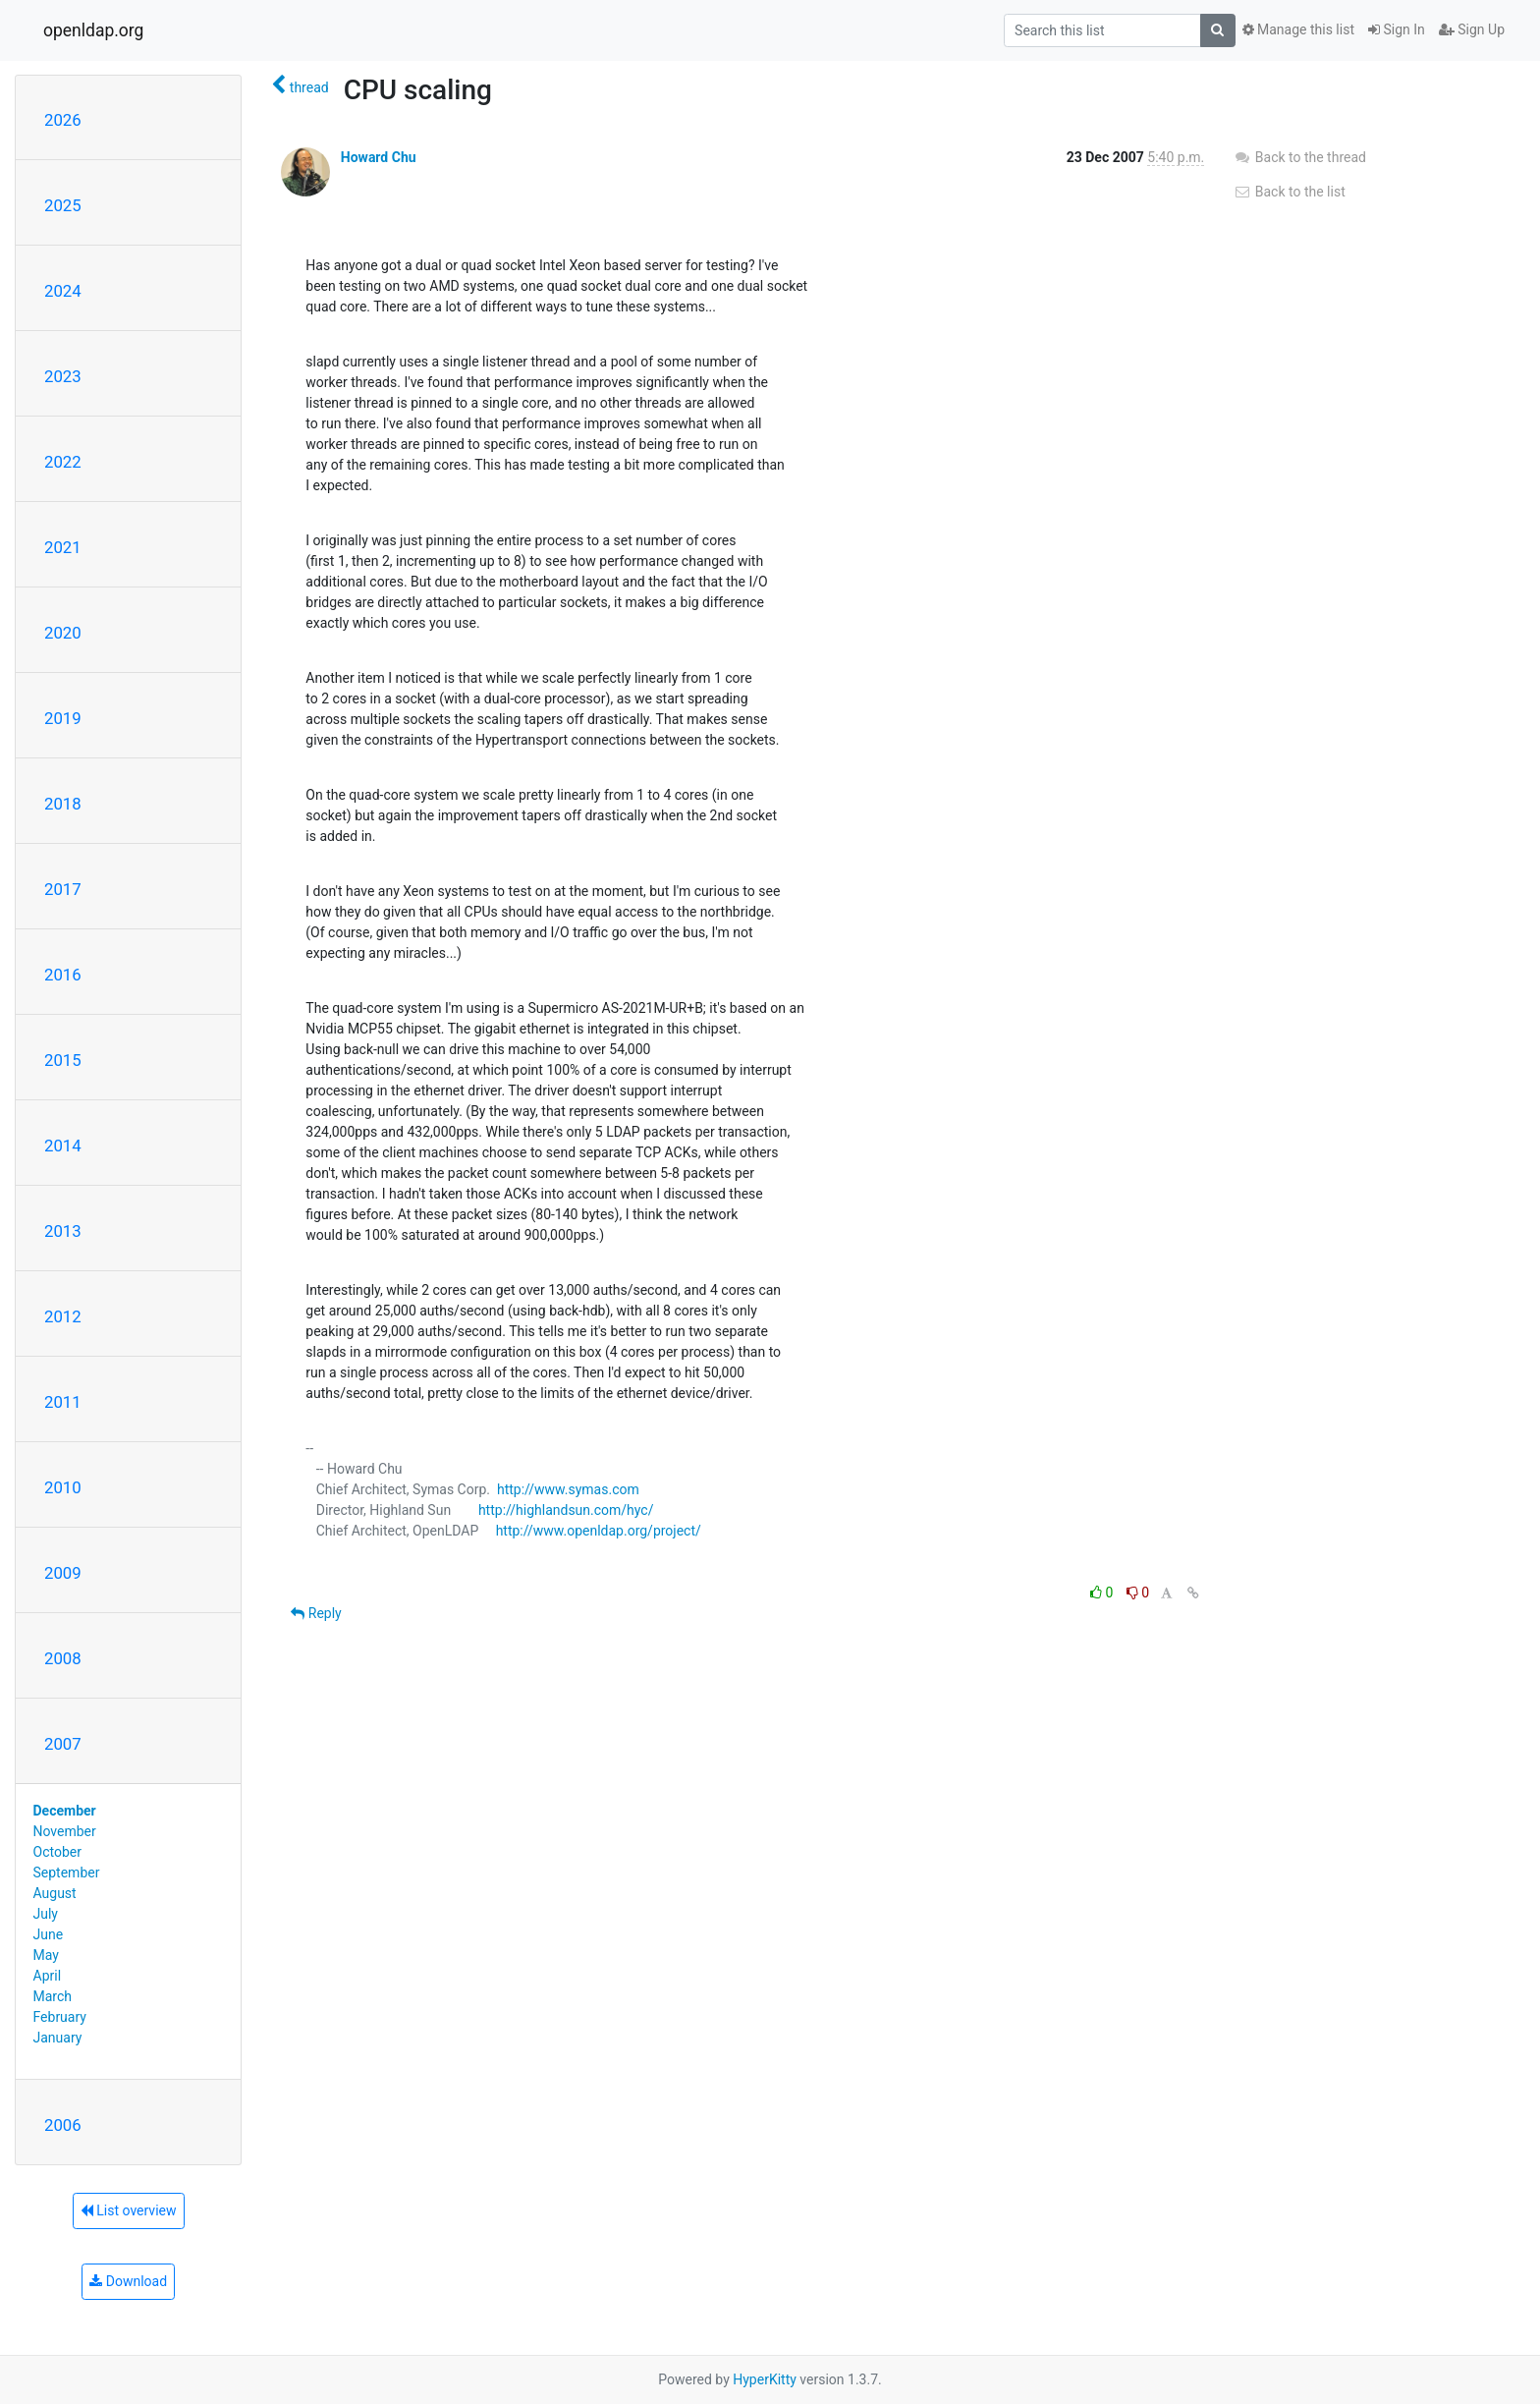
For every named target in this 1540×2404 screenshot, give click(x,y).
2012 (63, 1316)
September (66, 1872)
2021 (63, 547)
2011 (63, 1402)
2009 (63, 1573)
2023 (63, 376)
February (59, 2017)
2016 (63, 974)
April (47, 1976)
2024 (63, 291)
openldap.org (93, 30)
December (64, 1810)
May (46, 1955)
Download (128, 2281)
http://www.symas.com (568, 1489)
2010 (63, 1487)
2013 (63, 1231)
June (48, 1934)
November (64, 1831)
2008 (63, 1658)
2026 (63, 120)
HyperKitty (765, 2379)
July (45, 1914)
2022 (63, 462)
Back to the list (1289, 191)
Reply (316, 1613)
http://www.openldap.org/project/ (598, 1530)
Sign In (1396, 29)
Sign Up (1472, 29)
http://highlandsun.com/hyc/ (566, 1510)
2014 (63, 1145)
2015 (63, 1060)
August (55, 1893)
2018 (63, 803)
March (53, 1996)
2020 (63, 633)
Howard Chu (378, 157)
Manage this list (1298, 29)
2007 (63, 1744)
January (57, 2037)
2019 (63, 718)
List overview (129, 2210)
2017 (63, 889)
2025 (63, 205)
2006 (63, 2125)
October (57, 1852)
